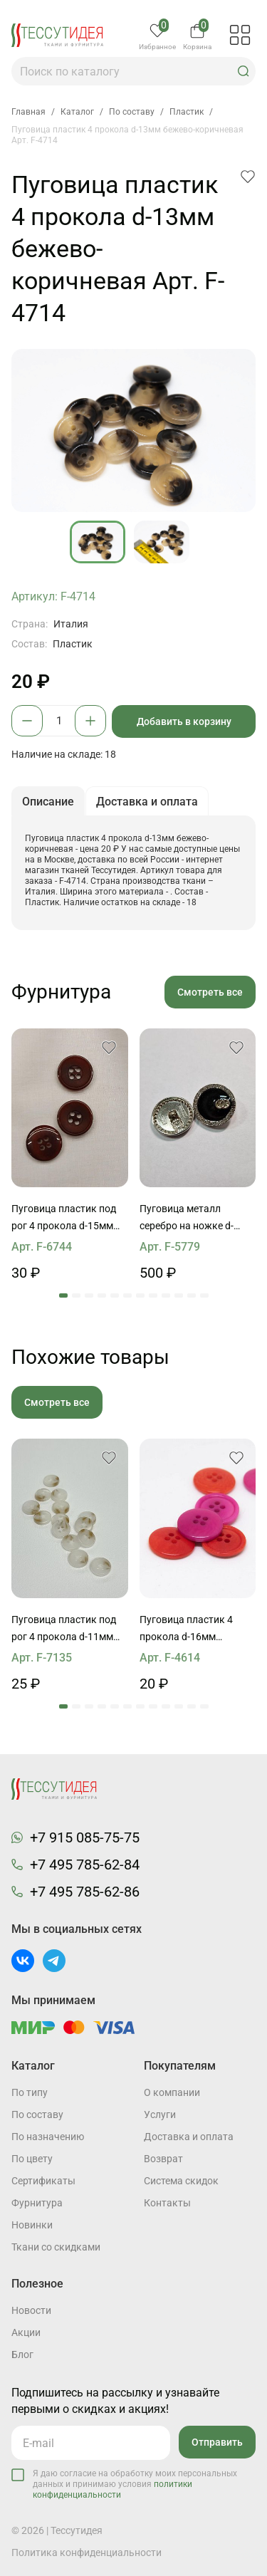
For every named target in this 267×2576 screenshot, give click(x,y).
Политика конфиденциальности (86, 2552)
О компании (172, 2092)
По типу (29, 2092)
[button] (243, 71)
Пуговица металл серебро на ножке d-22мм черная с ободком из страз (195, 1218)
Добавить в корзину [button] (184, 721)
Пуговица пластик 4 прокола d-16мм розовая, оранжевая (188, 1629)
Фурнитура (37, 2203)
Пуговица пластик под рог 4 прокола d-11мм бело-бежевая (63, 1629)
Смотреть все (210, 992)
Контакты (167, 2203)
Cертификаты (43, 2180)
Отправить (217, 2442)
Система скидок (181, 2180)
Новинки (32, 2225)
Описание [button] (48, 801)
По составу (37, 2114)
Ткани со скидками (55, 2247)
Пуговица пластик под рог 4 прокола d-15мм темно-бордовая (63, 1218)
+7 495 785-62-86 (85, 1891)
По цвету (32, 2158)
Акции (26, 2332)
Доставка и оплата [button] (147, 801)
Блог (22, 2354)
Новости (31, 2310)
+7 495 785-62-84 (85, 1864)
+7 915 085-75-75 (85, 1837)
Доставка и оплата (189, 2136)
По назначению (47, 2136)
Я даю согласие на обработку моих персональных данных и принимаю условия (135, 2484)
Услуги (160, 2114)
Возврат (163, 2158)
